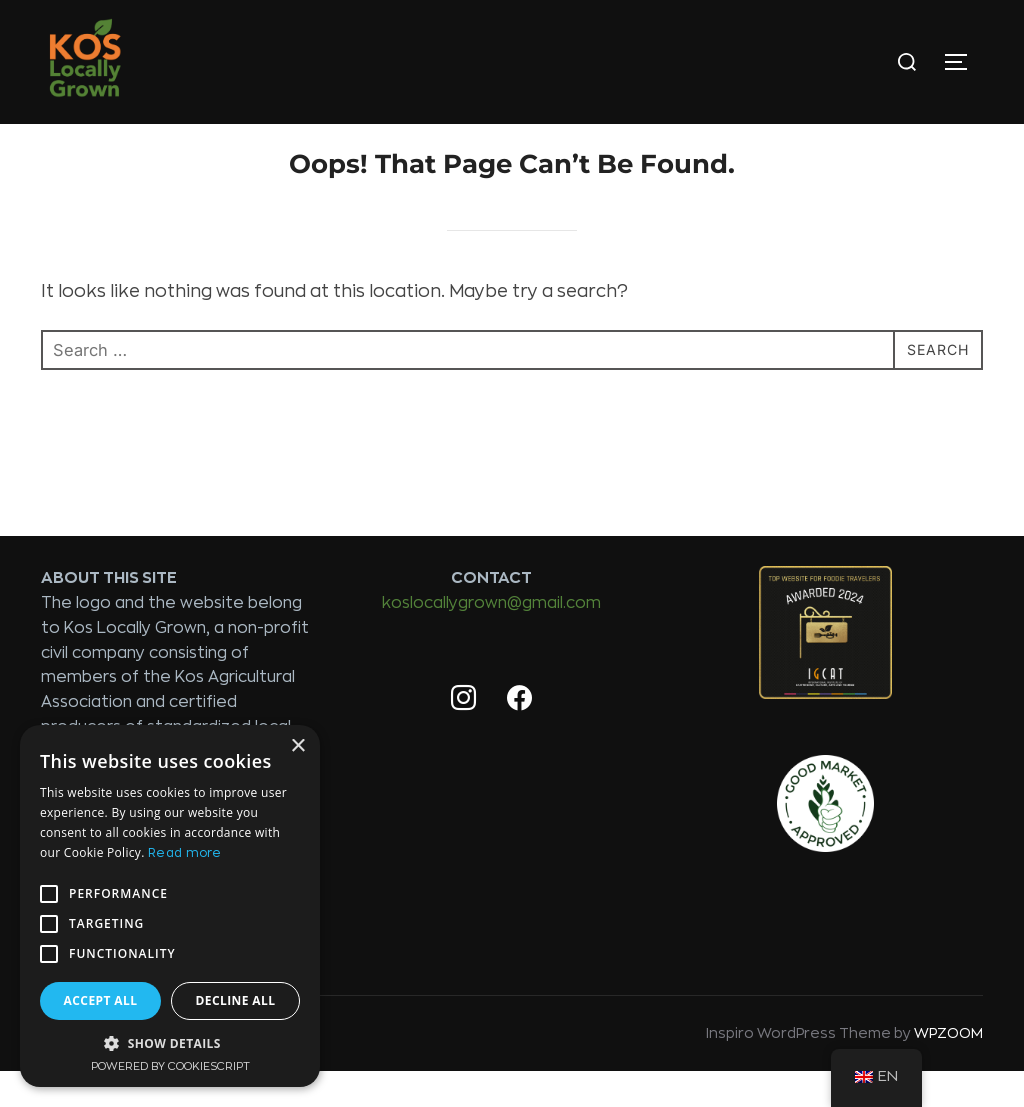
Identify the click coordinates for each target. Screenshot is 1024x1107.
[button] (170, 1043)
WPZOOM (948, 1069)
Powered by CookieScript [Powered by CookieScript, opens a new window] (170, 1066)
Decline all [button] (236, 1000)
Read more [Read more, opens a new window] (185, 853)
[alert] (170, 906)
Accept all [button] (101, 1000)
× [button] (297, 746)
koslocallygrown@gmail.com (491, 639)
